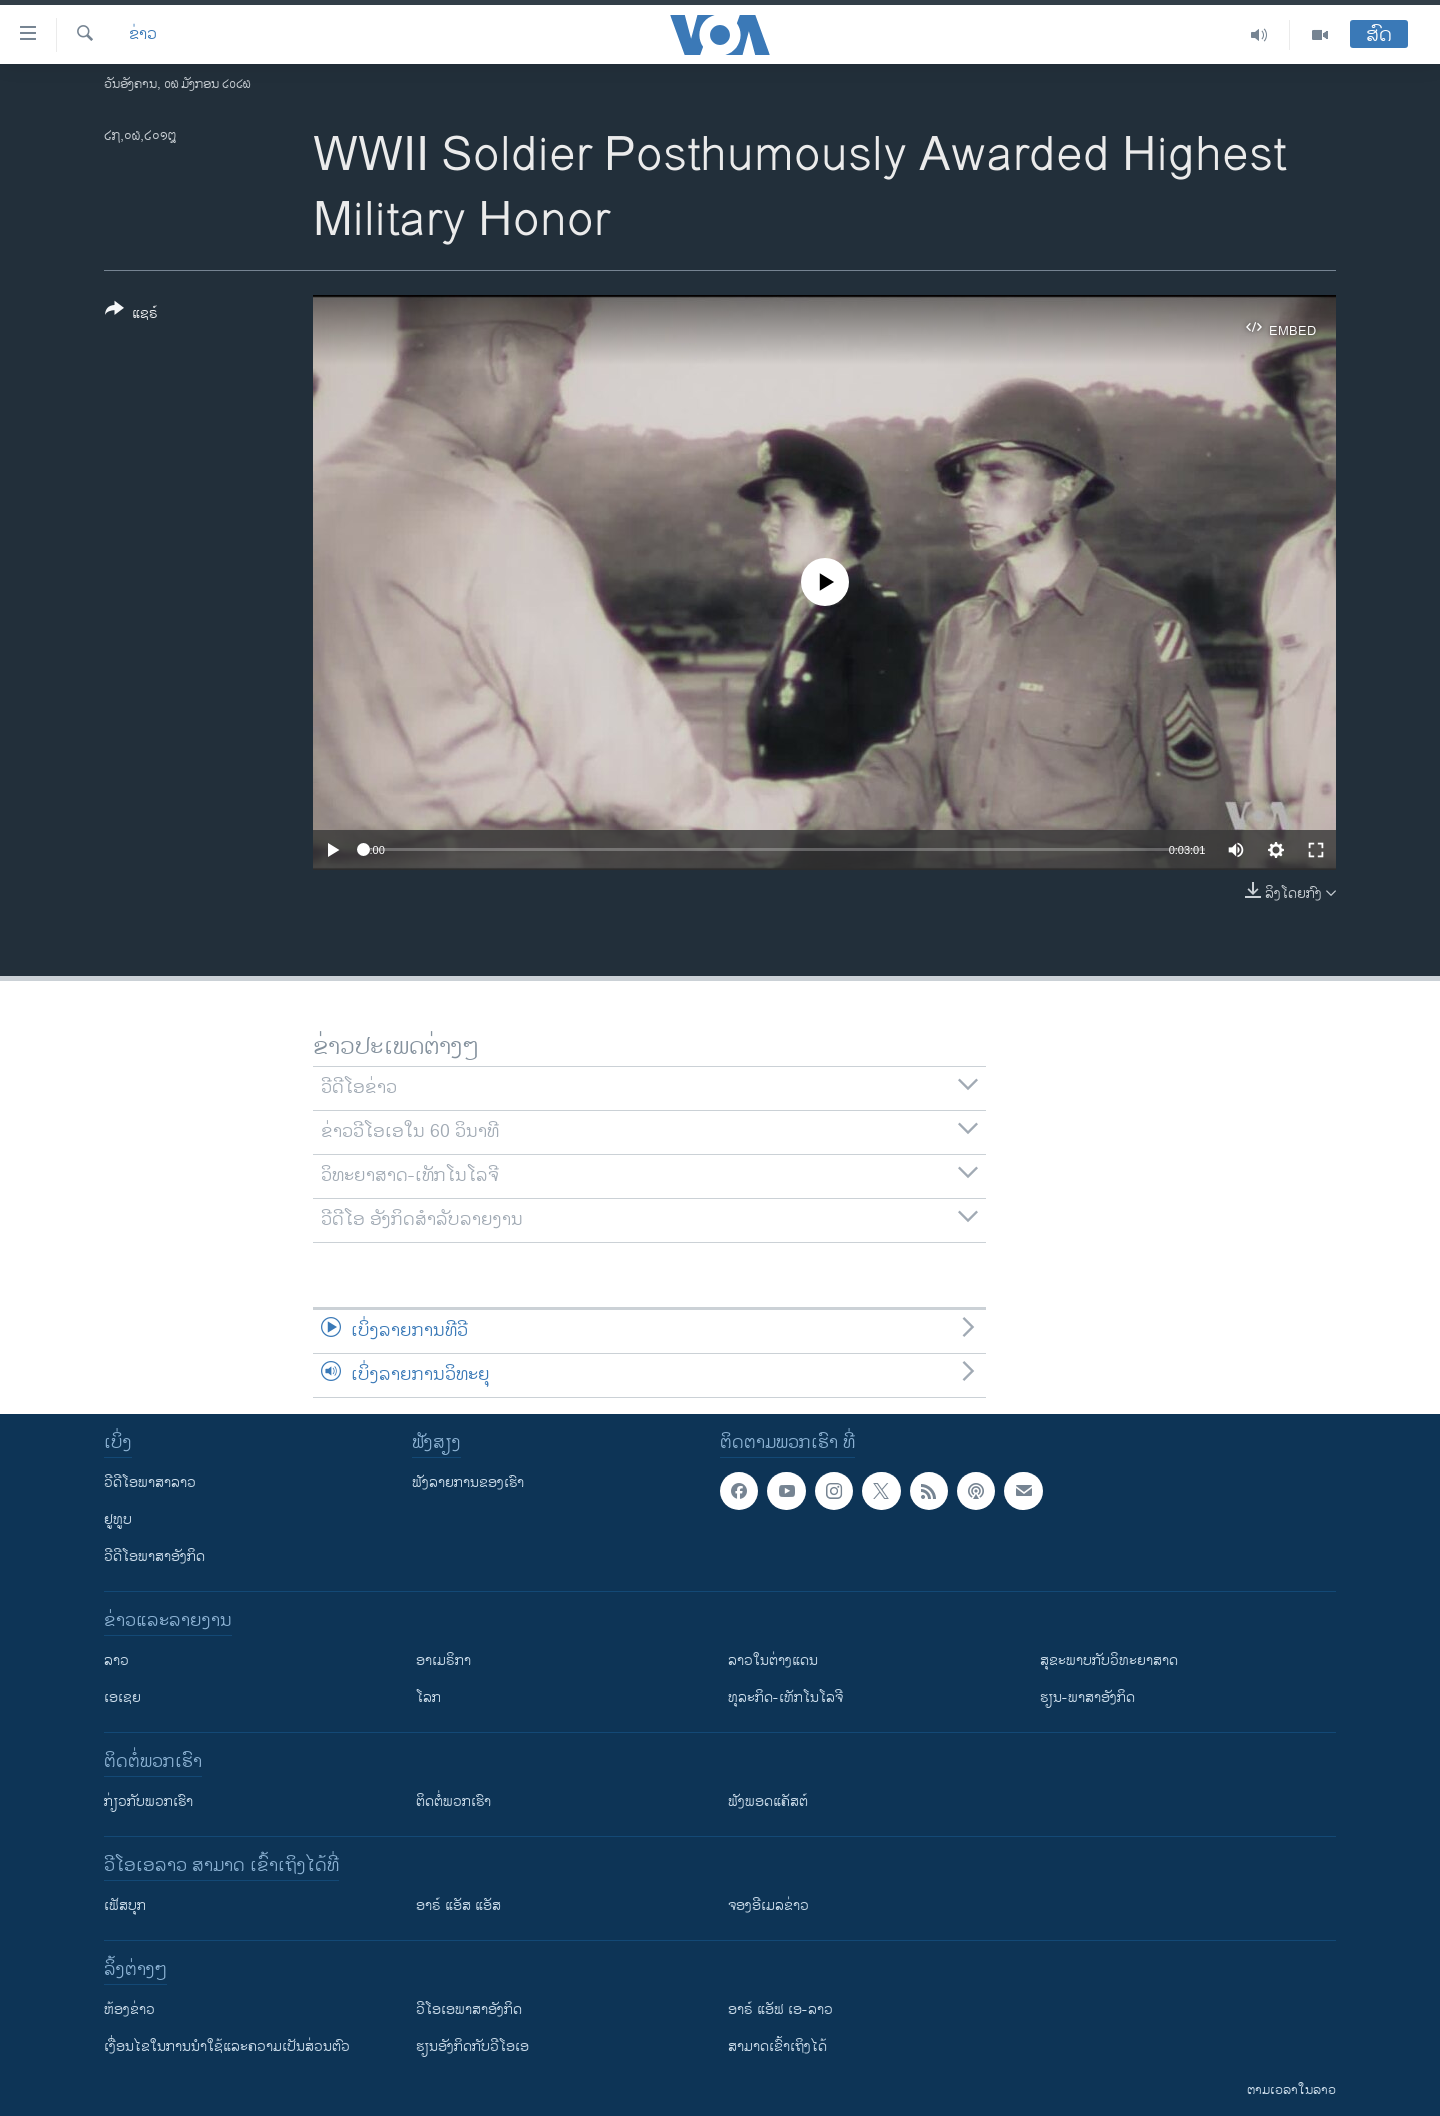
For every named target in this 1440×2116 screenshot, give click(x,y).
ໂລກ (428, 1697)
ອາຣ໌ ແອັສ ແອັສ (458, 1905)
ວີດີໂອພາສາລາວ (150, 1482)
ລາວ (116, 1660)
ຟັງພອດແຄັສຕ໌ (768, 1801)
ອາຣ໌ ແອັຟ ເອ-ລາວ (780, 2009)
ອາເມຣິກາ (443, 1660)
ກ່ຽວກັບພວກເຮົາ (148, 1801)
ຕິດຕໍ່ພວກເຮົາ (453, 1801)
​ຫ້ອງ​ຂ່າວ (129, 2009)
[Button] (131, 315)
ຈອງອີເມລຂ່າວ (768, 1905)
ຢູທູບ (118, 1519)
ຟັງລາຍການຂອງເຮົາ (468, 1482)
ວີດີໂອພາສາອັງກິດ (154, 1556)
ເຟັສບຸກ (125, 1905)
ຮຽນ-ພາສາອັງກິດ (1087, 1697)
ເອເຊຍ (122, 1697)
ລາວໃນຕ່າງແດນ (773, 1660)
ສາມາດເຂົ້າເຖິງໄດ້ (777, 2046)
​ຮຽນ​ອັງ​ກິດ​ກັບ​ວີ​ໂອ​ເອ (472, 2046)
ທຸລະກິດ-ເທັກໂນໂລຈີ (785, 1697)
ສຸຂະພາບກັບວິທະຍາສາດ (1109, 1660)
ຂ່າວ (143, 35)
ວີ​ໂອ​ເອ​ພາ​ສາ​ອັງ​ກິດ (469, 2009)
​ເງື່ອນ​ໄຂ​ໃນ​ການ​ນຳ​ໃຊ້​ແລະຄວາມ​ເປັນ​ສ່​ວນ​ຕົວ (227, 2046)
